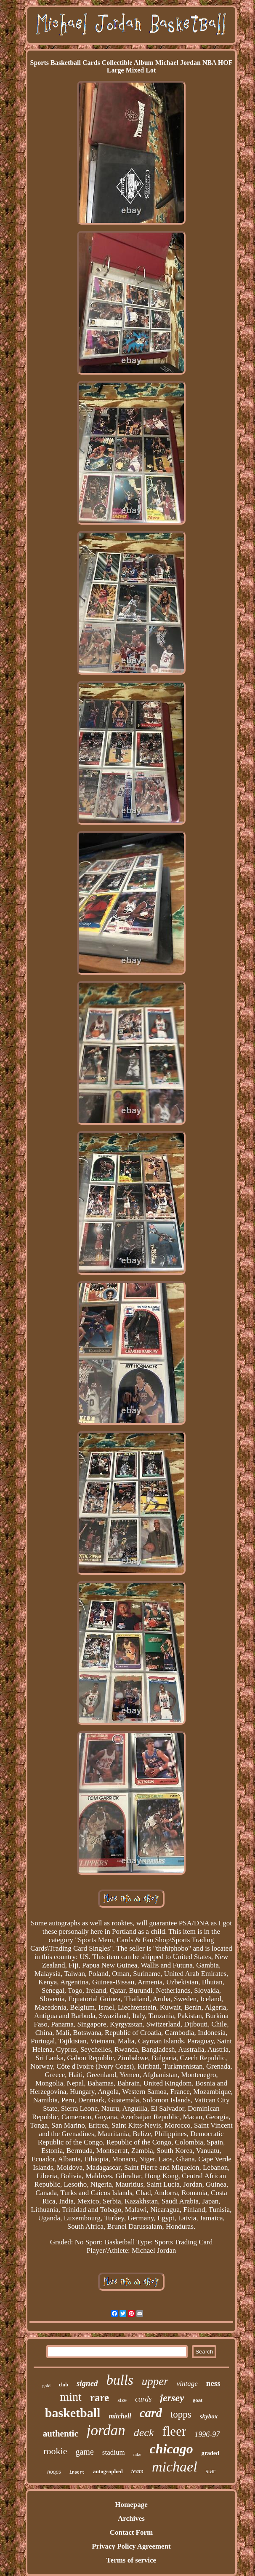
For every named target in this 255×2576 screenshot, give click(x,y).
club (63, 2385)
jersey (172, 2397)
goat (198, 2400)
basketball (73, 2413)
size (122, 2400)
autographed (108, 2471)
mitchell (120, 2416)
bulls (119, 2380)
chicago (171, 2448)
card (151, 2413)
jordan (106, 2430)
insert (77, 2472)
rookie (55, 2451)
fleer (174, 2431)
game (84, 2451)
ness (213, 2383)
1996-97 (207, 2434)
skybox (209, 2416)
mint (71, 2396)
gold (46, 2385)
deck (144, 2432)
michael (174, 2466)
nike (137, 2454)
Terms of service (131, 2560)
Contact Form (131, 2532)
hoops (54, 2472)
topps (180, 2414)
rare (99, 2397)
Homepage (131, 2505)
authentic (60, 2434)
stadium (113, 2452)
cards (143, 2399)
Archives (131, 2518)
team (137, 2471)
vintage (187, 2384)
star (210, 2470)
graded (210, 2453)
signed (87, 2383)
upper (155, 2381)
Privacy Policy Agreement (131, 2546)
